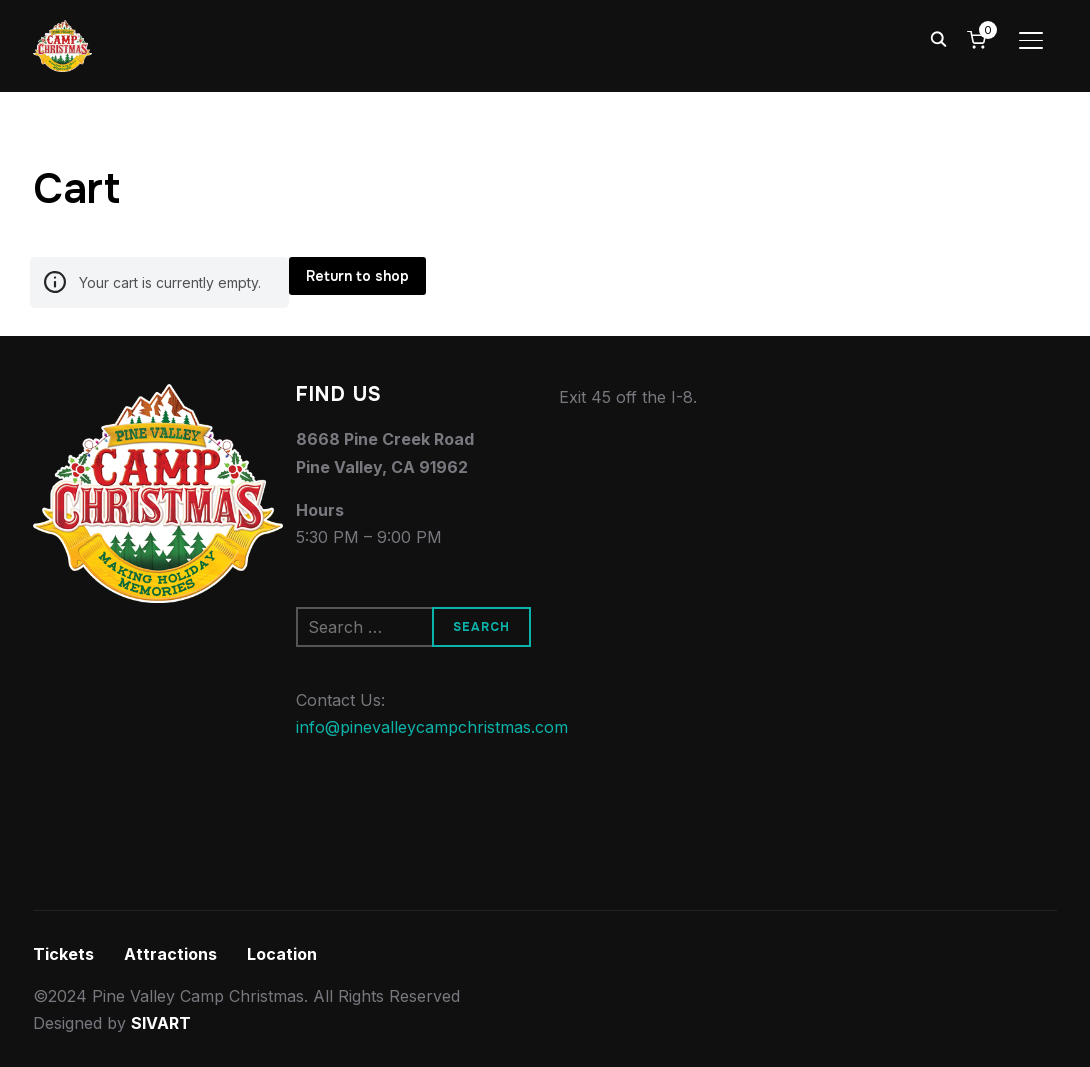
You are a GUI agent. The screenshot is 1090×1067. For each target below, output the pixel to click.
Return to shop (357, 276)
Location (282, 954)
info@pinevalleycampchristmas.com (432, 727)
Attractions (170, 954)
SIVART (161, 1023)
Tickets (63, 954)
